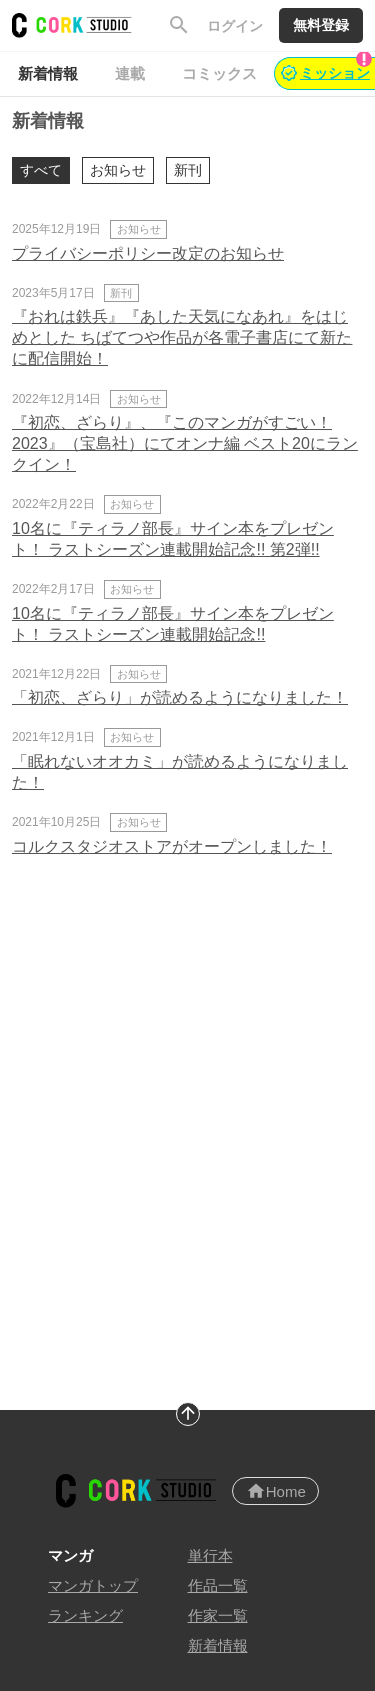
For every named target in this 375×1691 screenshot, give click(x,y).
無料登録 (321, 25)
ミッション (326, 69)
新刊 (188, 170)
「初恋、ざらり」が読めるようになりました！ (180, 697)
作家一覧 (218, 1615)
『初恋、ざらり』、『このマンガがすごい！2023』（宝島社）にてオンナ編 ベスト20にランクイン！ (185, 443)
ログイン (235, 26)
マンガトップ (93, 1585)
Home (276, 1491)
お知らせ (118, 170)
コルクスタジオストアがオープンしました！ (172, 846)
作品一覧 (218, 1585)
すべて (41, 170)
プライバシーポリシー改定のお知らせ (148, 253)
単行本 (210, 1555)
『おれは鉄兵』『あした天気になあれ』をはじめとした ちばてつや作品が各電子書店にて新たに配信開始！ (182, 337)
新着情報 (218, 1645)
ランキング (85, 1615)
